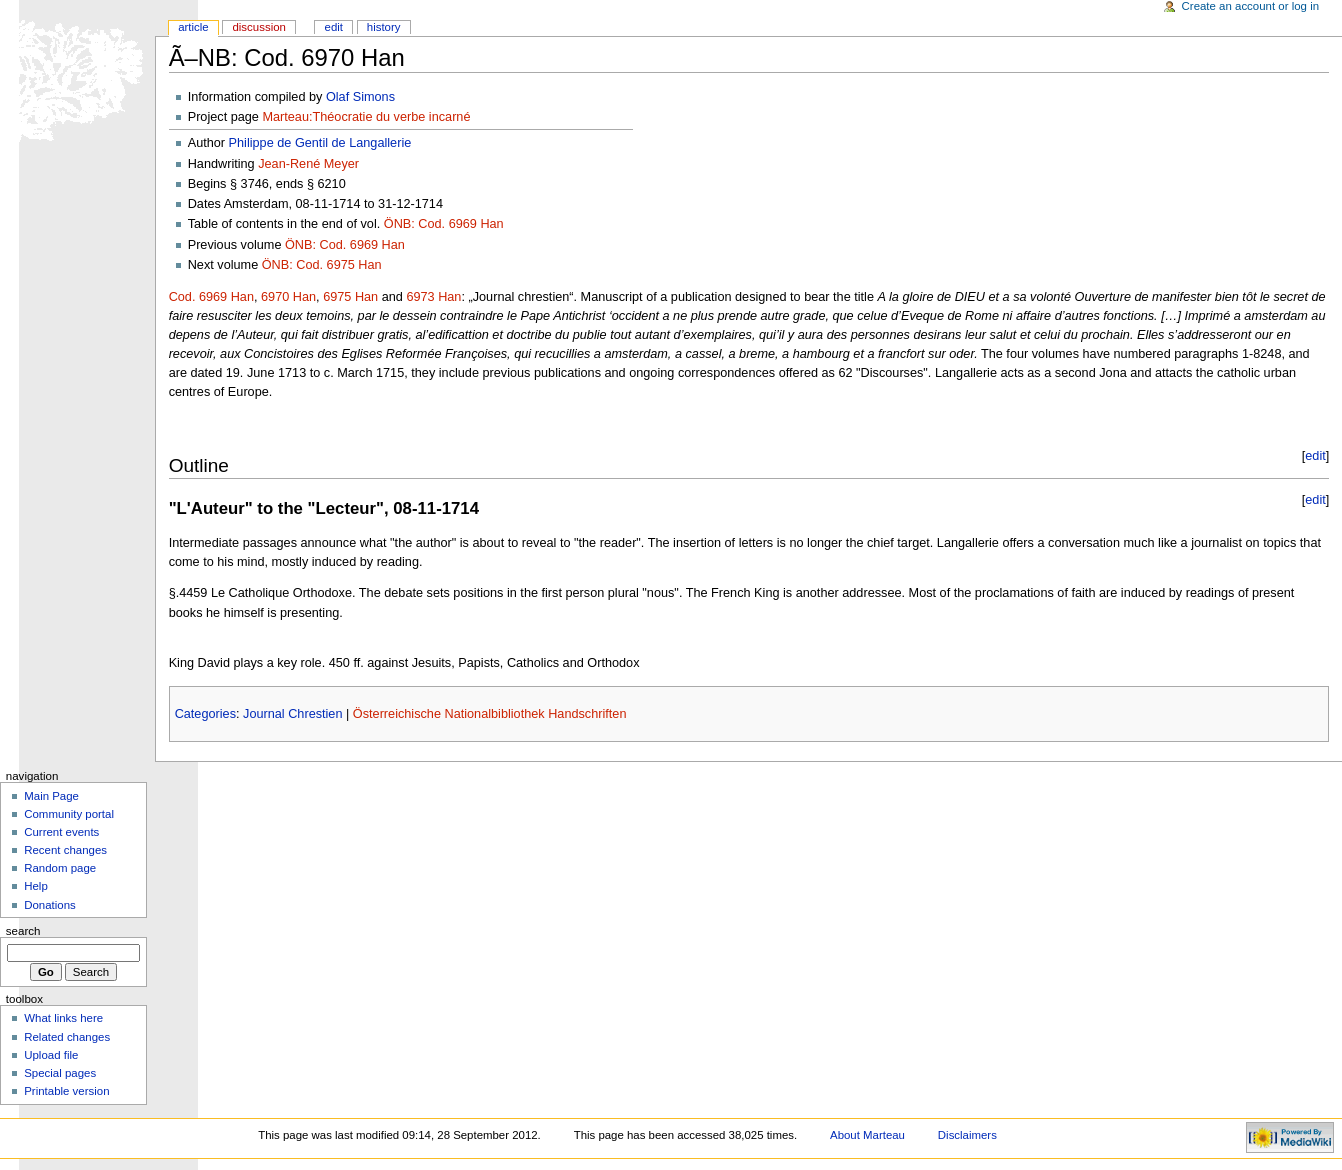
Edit (334, 27)
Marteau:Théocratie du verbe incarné (366, 117)
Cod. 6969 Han (211, 297)
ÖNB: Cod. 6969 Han (444, 224)
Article (193, 27)
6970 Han (288, 297)
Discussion (258, 27)
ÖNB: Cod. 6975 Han (322, 265)
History (384, 27)
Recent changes (65, 850)
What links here (63, 1018)
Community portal (69, 814)
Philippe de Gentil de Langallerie (320, 143)
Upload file (51, 1055)
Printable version (66, 1091)
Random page (60, 868)
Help (36, 886)
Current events (61, 832)
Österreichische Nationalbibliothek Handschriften (490, 714)
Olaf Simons (360, 97)
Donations (50, 905)
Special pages (60, 1073)
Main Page (51, 796)
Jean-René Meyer (308, 164)
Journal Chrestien (292, 714)
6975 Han (350, 297)
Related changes (67, 1037)
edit (1315, 456)
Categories (205, 714)
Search (23, 931)
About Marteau (867, 1135)
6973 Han (433, 297)
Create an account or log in (1251, 6)
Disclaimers (967, 1135)
